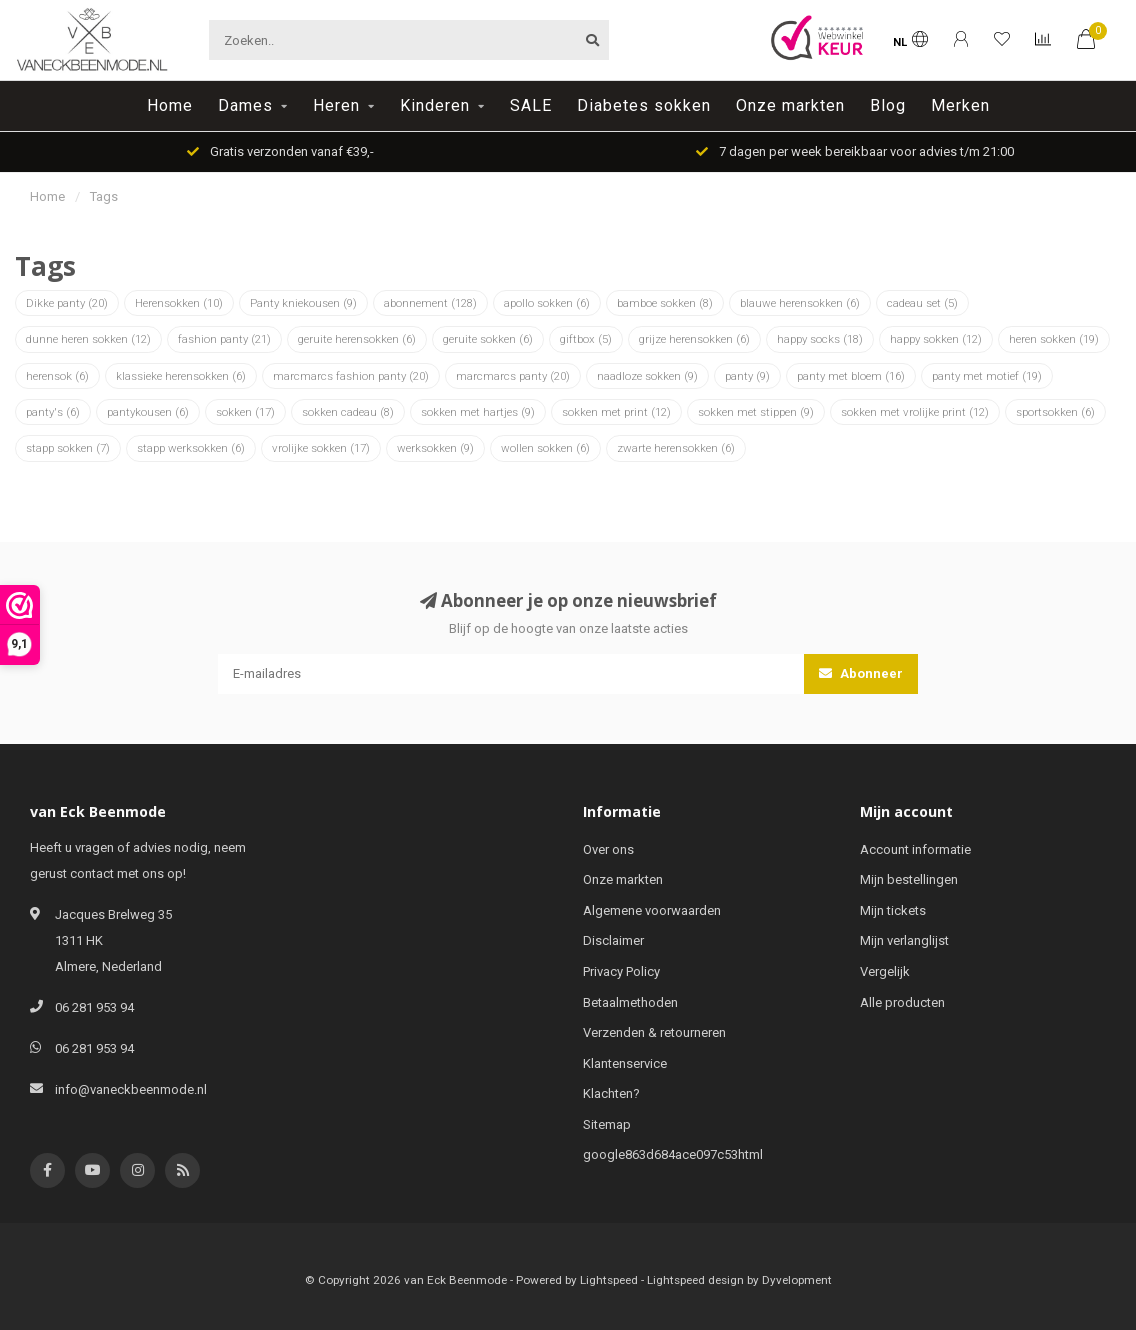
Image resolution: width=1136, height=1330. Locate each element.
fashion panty (224, 339)
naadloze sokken (647, 376)
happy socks (820, 339)
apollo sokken (547, 303)
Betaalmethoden (630, 1002)
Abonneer (861, 673)
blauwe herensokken (800, 303)
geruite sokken (488, 339)
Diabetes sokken (644, 105)
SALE (531, 105)
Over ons (608, 849)
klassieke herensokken (181, 376)
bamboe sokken (665, 303)
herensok (57, 376)
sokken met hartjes (478, 412)
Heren (336, 105)
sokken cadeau (348, 412)
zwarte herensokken (676, 448)
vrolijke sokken (321, 448)
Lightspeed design (695, 1280)
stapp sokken (68, 448)
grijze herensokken (694, 339)
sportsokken (1055, 412)
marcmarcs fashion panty (351, 376)
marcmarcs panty (513, 376)
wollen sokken (545, 448)
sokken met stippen (756, 412)
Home (170, 105)
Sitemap (607, 1124)
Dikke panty (67, 303)
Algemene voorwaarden (652, 910)
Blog (888, 105)
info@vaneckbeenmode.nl (131, 1089)
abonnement (430, 303)
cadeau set (922, 303)
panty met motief (987, 376)
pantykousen (148, 412)
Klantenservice (625, 1063)
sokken (245, 412)
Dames (245, 105)
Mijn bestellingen (909, 879)
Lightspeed (609, 1280)
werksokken (435, 448)
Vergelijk (885, 971)
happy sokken (936, 339)
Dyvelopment (797, 1280)
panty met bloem (851, 376)
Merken (960, 105)
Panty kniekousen (303, 303)
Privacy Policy (621, 971)
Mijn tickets (893, 910)
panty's (53, 412)
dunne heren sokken (88, 339)
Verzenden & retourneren (654, 1032)
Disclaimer (613, 940)
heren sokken (1054, 339)
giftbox (586, 339)
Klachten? (611, 1093)
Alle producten (902, 1002)
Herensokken (179, 303)
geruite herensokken (357, 339)
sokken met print (616, 412)
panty (747, 376)
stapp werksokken (191, 448)
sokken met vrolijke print (915, 412)
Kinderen (435, 105)
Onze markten (790, 105)
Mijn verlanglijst (904, 940)
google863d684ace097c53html (673, 1154)
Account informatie (915, 849)
